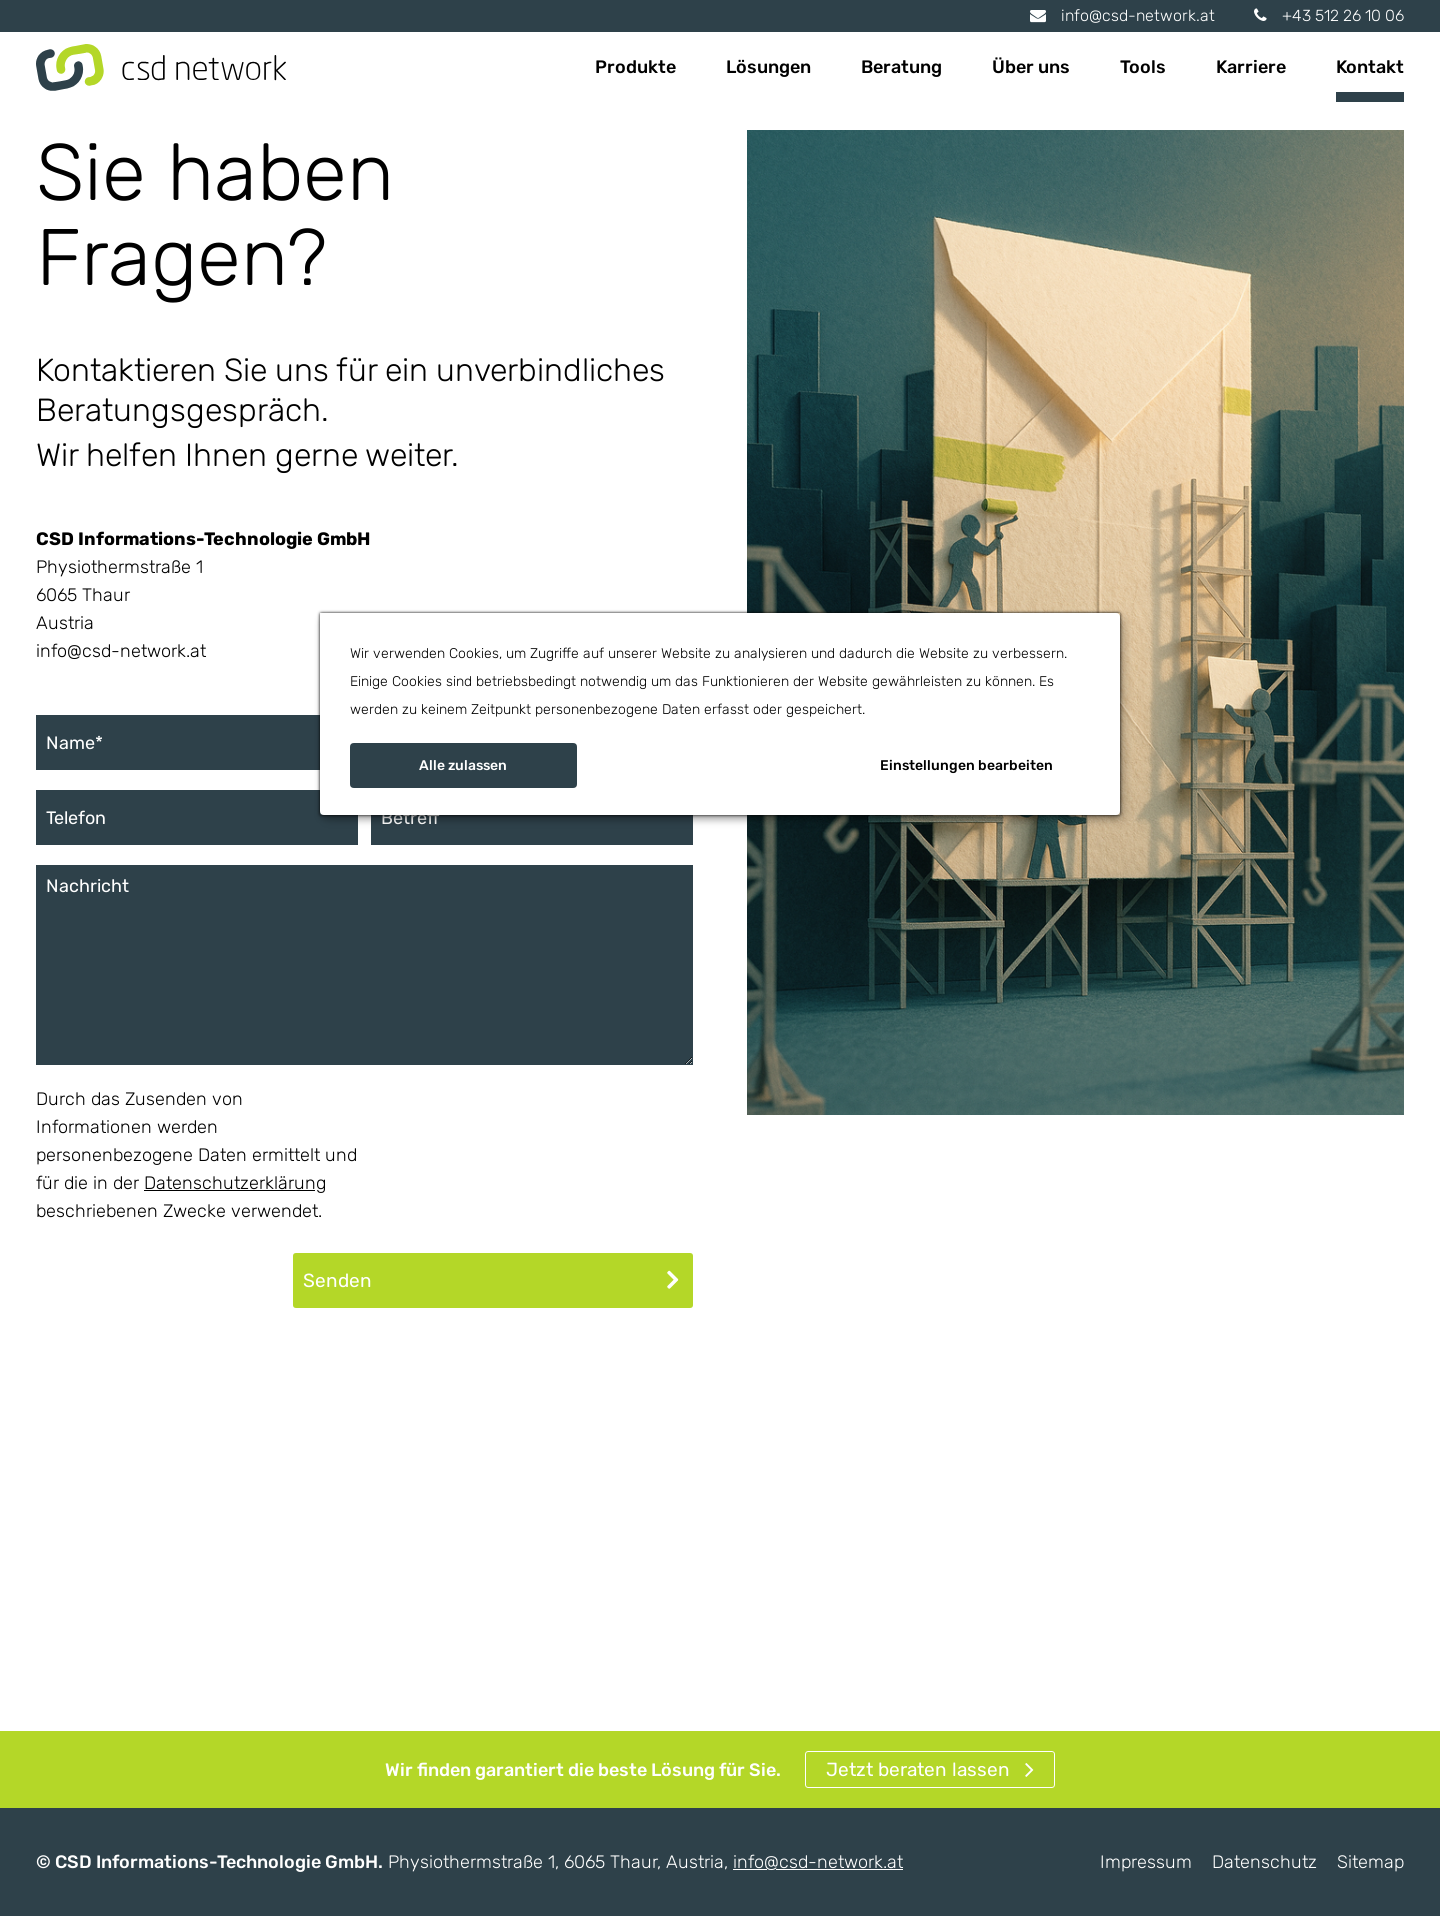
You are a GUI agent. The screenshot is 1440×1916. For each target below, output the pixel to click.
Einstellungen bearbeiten (966, 765)
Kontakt (1370, 67)
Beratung (901, 67)
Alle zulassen (463, 765)
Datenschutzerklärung (235, 1183)
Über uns (1031, 67)
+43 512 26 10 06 (1329, 15)
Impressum (1146, 1862)
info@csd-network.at (1122, 15)
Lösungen (768, 67)
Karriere (1251, 67)
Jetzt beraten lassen (918, 1769)
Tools (1143, 67)
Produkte (635, 67)
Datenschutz (1264, 1862)
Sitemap (1370, 1862)
